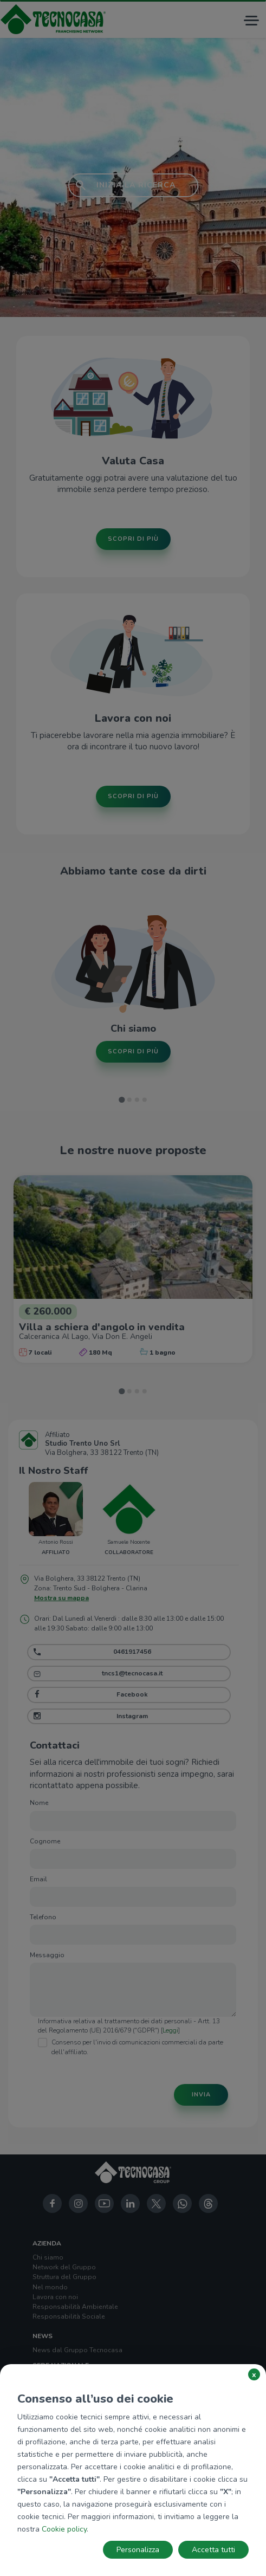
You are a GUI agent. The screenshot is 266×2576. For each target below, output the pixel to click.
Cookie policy (64, 2529)
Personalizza (137, 2550)
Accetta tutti (213, 2550)
